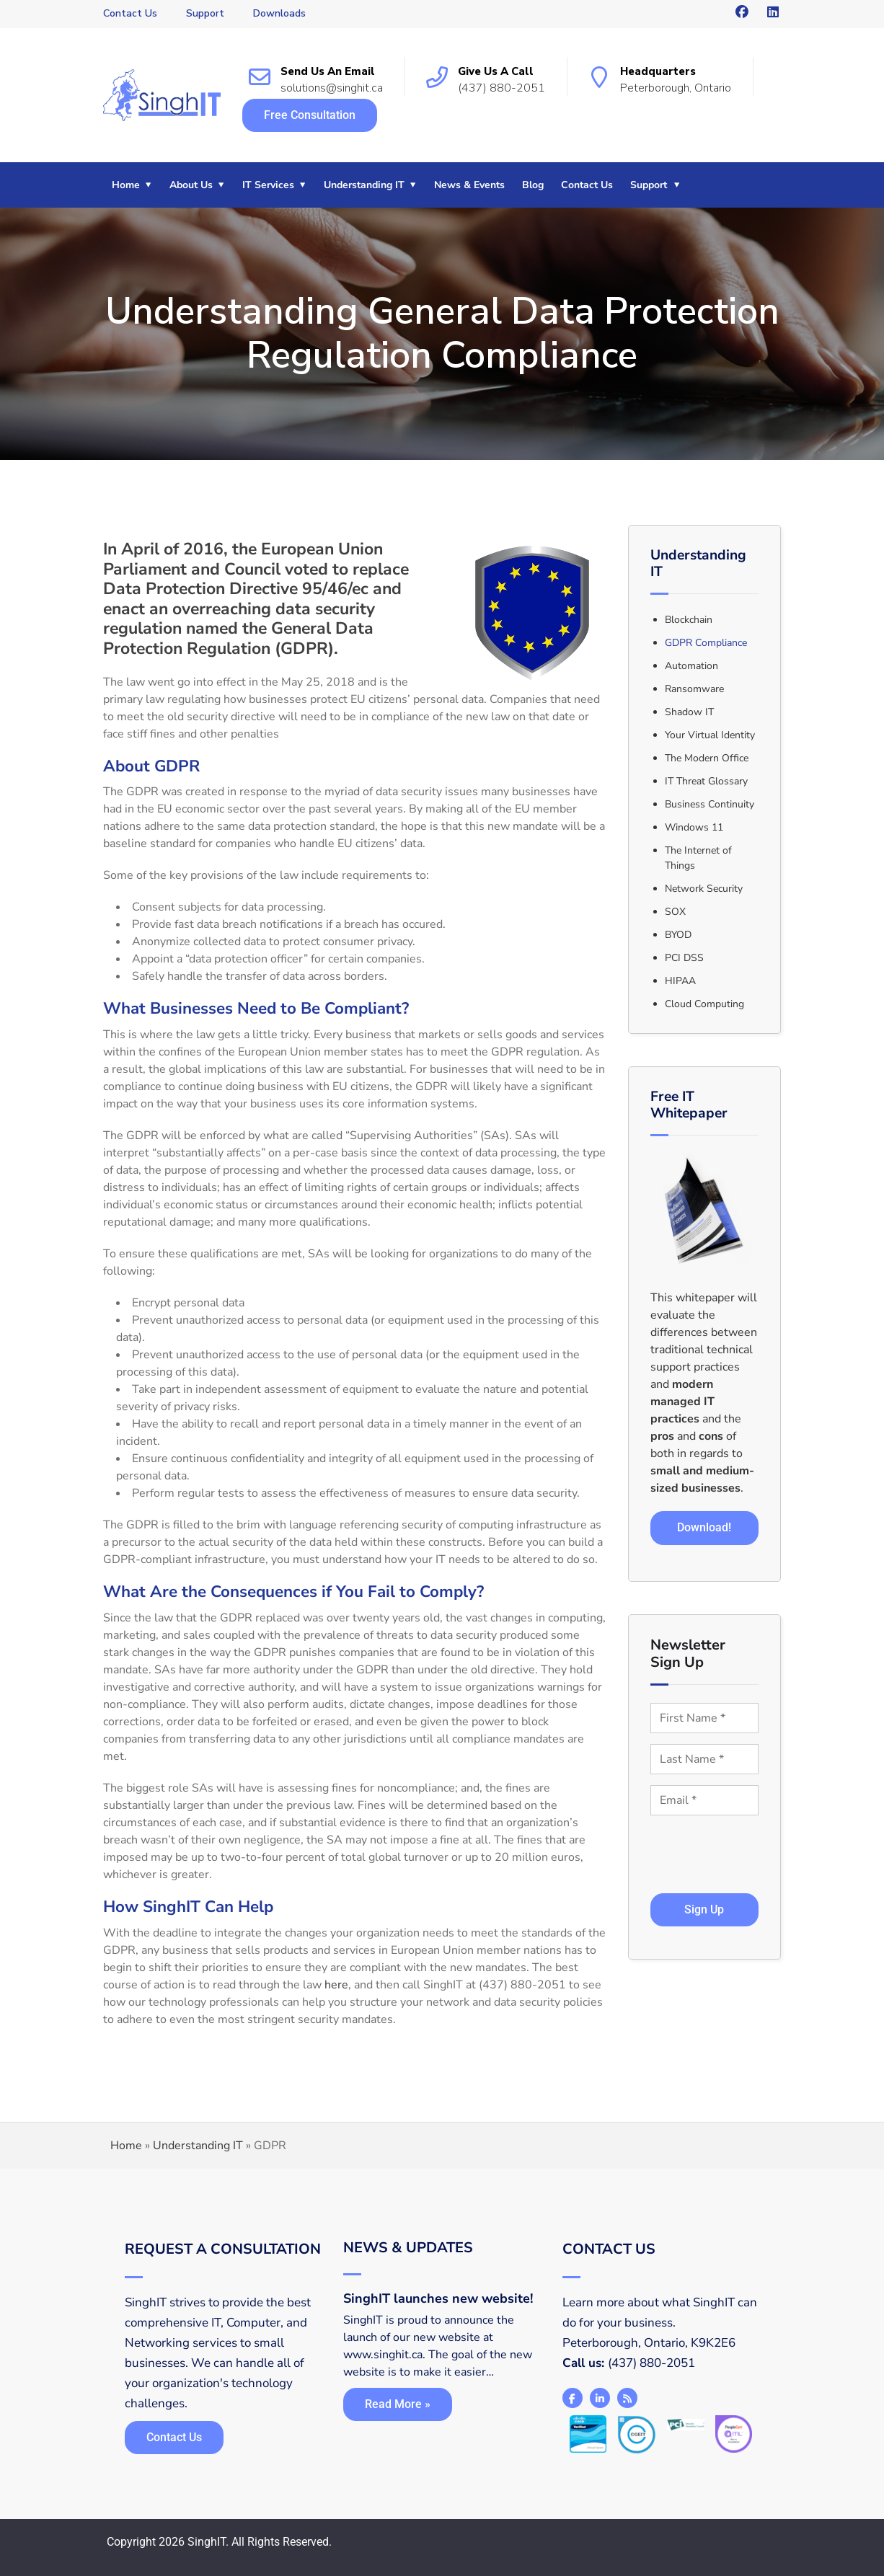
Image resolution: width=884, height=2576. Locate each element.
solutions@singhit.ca (331, 88)
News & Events (469, 185)
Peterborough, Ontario (675, 88)
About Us (191, 185)
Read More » (397, 2404)
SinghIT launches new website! (438, 2298)
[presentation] (710, 1840)
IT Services (268, 185)
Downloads (279, 13)
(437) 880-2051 (501, 88)
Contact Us (130, 13)
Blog (533, 185)
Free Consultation (309, 115)
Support (205, 13)
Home (126, 185)
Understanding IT (364, 185)
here (336, 1985)
